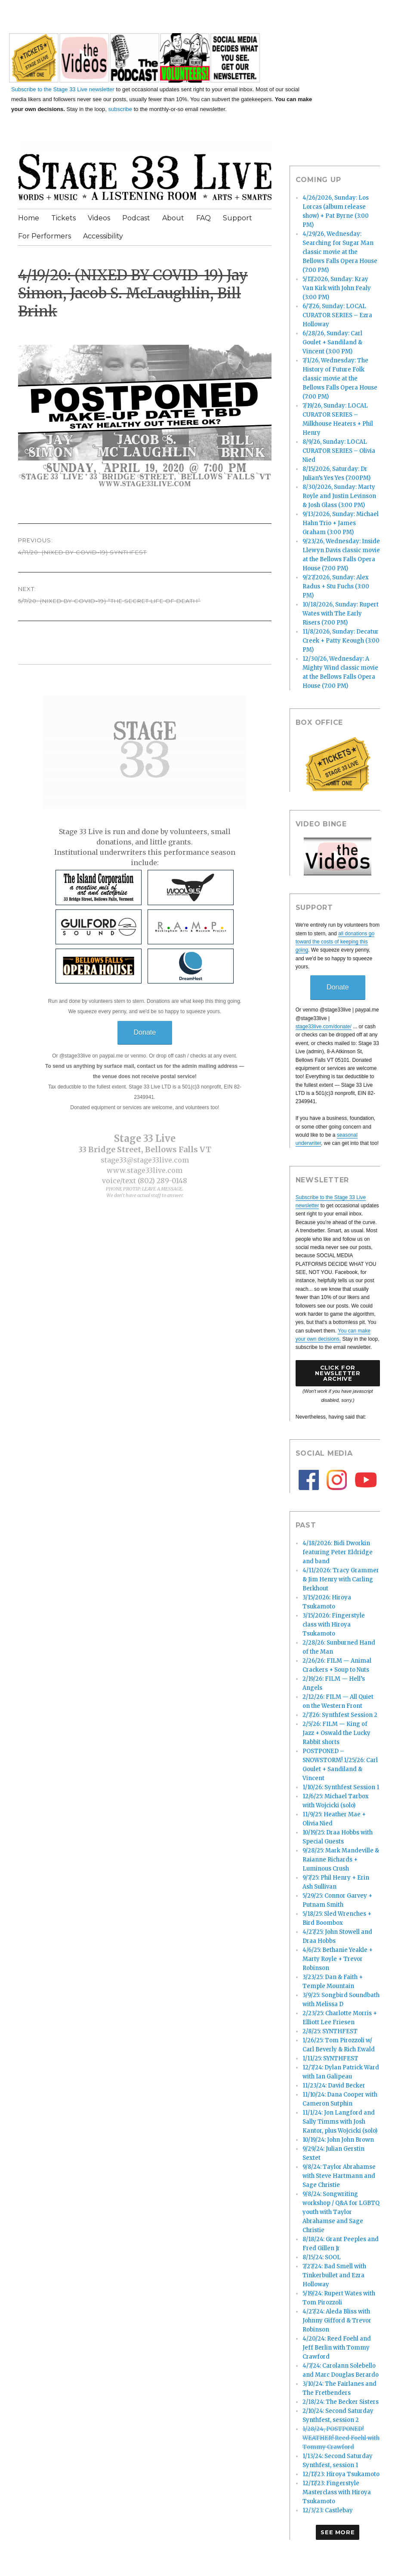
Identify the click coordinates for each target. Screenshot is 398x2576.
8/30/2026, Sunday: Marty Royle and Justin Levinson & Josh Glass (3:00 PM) (339, 496)
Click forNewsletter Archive (337, 1373)
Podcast (136, 218)
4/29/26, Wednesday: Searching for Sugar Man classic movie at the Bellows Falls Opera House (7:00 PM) (339, 252)
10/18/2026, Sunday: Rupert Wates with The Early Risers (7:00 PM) (340, 613)
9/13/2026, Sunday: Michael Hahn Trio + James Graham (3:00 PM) (340, 523)
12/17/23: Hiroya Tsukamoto (340, 2474)
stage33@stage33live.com (145, 1160)
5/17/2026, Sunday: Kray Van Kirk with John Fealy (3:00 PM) (336, 288)
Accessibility (103, 236)
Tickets (63, 218)
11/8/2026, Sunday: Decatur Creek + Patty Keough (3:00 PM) (340, 640)
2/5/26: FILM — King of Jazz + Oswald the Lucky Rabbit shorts (336, 1733)
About (173, 218)
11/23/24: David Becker (333, 2085)
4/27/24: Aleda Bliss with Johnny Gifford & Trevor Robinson (336, 2320)
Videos (99, 218)
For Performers (44, 236)
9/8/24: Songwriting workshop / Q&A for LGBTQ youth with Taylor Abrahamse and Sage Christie (340, 2212)
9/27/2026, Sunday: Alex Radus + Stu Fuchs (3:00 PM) (335, 586)
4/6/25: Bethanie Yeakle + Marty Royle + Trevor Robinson (337, 1959)
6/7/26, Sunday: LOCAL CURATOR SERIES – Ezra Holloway (337, 315)
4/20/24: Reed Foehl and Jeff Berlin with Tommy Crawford (336, 2347)
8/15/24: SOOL (321, 2257)
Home (28, 218)
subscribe (120, 109)
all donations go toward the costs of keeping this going (335, 942)
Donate (145, 1032)
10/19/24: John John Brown (338, 2139)
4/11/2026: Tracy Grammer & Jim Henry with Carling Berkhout (340, 1579)
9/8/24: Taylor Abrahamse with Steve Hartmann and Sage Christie (339, 2176)
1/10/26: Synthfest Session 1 (340, 1787)
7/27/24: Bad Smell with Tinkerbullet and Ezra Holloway (334, 2275)
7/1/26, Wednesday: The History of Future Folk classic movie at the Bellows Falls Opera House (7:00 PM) (339, 378)
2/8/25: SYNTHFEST (330, 2031)
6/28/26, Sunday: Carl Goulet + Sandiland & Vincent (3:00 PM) (332, 342)
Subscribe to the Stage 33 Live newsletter (62, 89)
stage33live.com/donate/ (324, 1027)
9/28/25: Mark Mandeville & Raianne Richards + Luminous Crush (340, 1859)
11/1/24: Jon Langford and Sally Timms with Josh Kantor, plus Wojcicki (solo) (339, 2121)
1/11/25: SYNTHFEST (330, 2058)
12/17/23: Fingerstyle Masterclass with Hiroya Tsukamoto (336, 2492)
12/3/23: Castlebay (327, 2510)
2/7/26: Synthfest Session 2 (339, 1715)
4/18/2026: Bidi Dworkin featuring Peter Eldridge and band (337, 1552)
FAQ (203, 218)
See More (338, 2532)
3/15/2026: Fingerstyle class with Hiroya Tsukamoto (333, 1624)
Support (237, 218)
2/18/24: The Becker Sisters (340, 2402)
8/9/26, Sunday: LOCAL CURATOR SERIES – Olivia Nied (338, 451)
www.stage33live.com (144, 1170)
